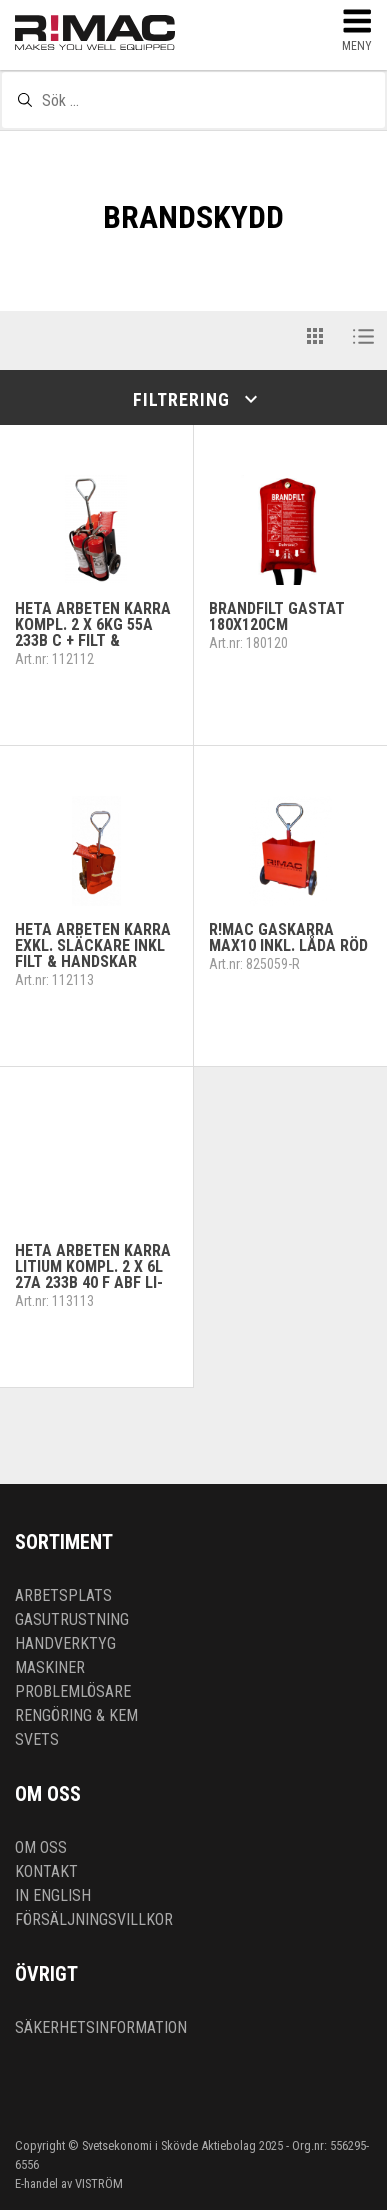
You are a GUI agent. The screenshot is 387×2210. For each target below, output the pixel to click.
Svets (37, 1739)
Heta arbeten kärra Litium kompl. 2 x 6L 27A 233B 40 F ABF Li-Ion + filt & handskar (96, 1274)
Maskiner (50, 1667)
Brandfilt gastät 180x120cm (277, 616)
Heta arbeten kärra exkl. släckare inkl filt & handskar (93, 945)
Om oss (41, 1847)
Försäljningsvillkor (94, 1919)
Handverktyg (65, 1643)
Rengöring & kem (76, 1715)
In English (53, 1895)
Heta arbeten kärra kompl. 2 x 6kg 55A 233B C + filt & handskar (93, 632)
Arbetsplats (63, 1595)
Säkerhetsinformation (101, 2027)
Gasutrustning (72, 1619)
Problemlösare (73, 1691)
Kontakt (46, 1871)
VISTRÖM (99, 2183)
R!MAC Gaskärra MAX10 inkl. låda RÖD (288, 937)
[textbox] (193, 100)
